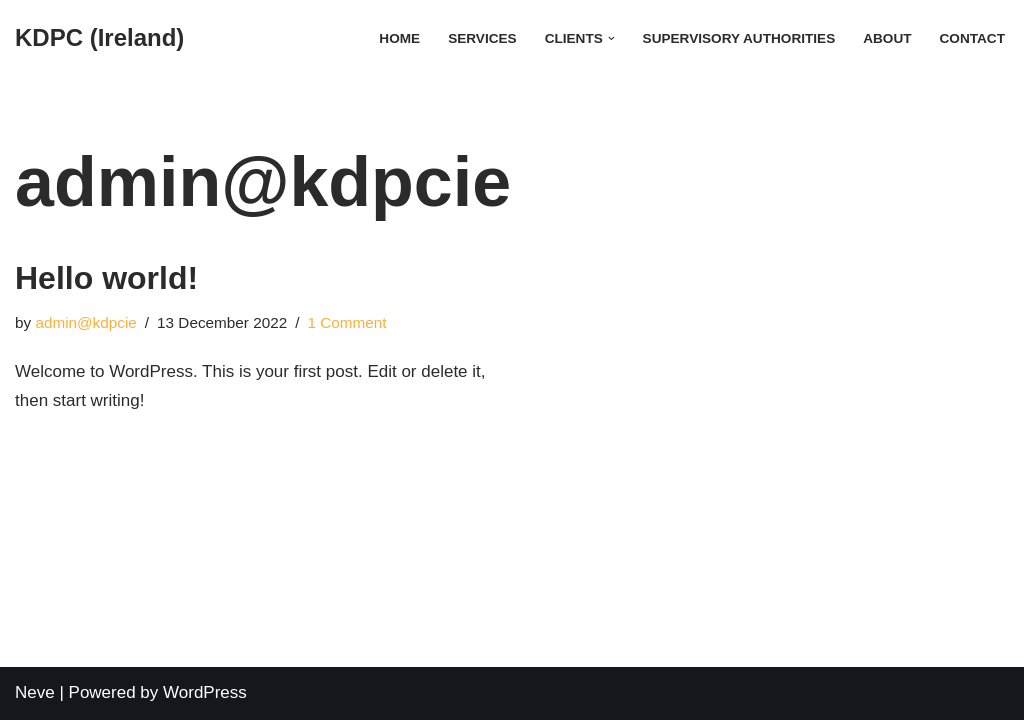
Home (399, 38)
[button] (611, 38)
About (887, 38)
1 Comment (346, 322)
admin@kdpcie (85, 322)
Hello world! (106, 278)
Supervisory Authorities (739, 38)
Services (482, 38)
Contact (972, 38)
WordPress (205, 692)
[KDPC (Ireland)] (99, 38)
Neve (35, 692)
